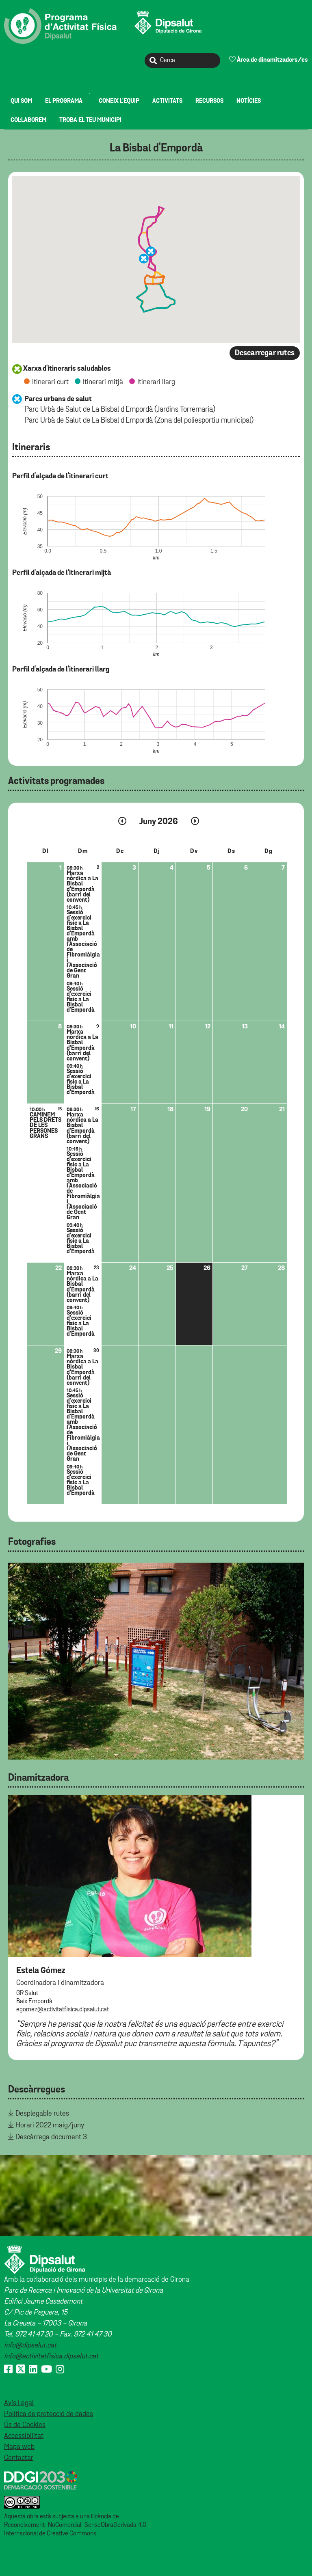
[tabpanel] (156, 1661)
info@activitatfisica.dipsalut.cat (51, 2356)
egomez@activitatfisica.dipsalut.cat (62, 2009)
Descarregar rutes (265, 353)
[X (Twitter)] (20, 2370)
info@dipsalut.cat (30, 2345)
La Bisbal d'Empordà (156, 148)
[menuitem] (21, 100)
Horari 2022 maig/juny (49, 2125)
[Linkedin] (33, 2370)
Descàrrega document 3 (51, 2137)
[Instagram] (60, 2370)
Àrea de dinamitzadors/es (268, 59)
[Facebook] (8, 2370)
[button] (144, 258)
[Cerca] (182, 60)
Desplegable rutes (42, 2113)
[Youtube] (46, 2370)
